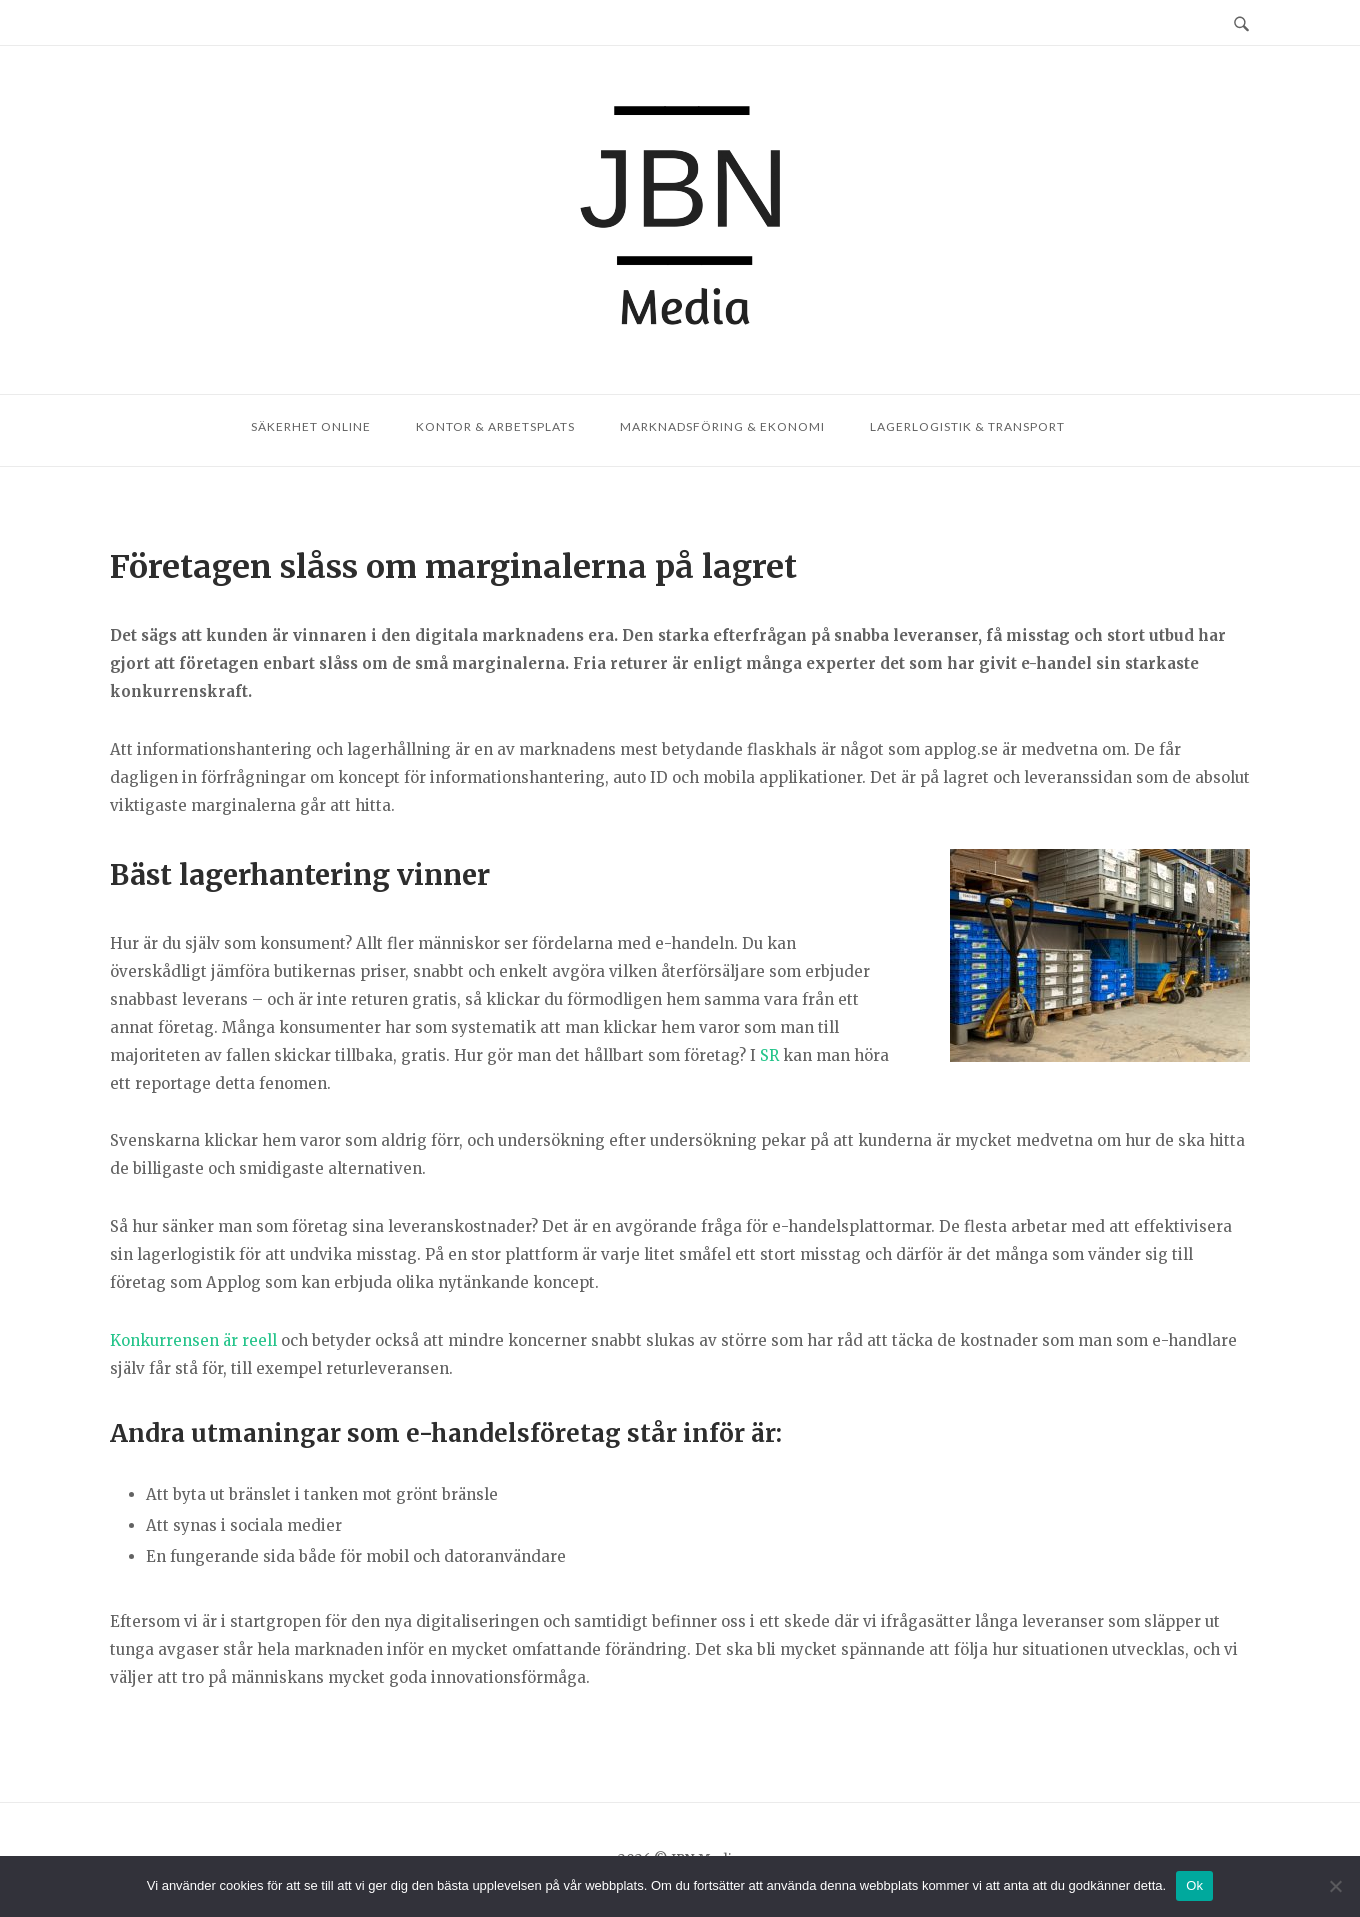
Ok (1194, 1885)
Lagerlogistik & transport (967, 426)
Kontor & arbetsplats (495, 426)
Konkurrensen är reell (193, 1340)
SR (769, 1055)
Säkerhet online (311, 426)
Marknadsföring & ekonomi (722, 426)
